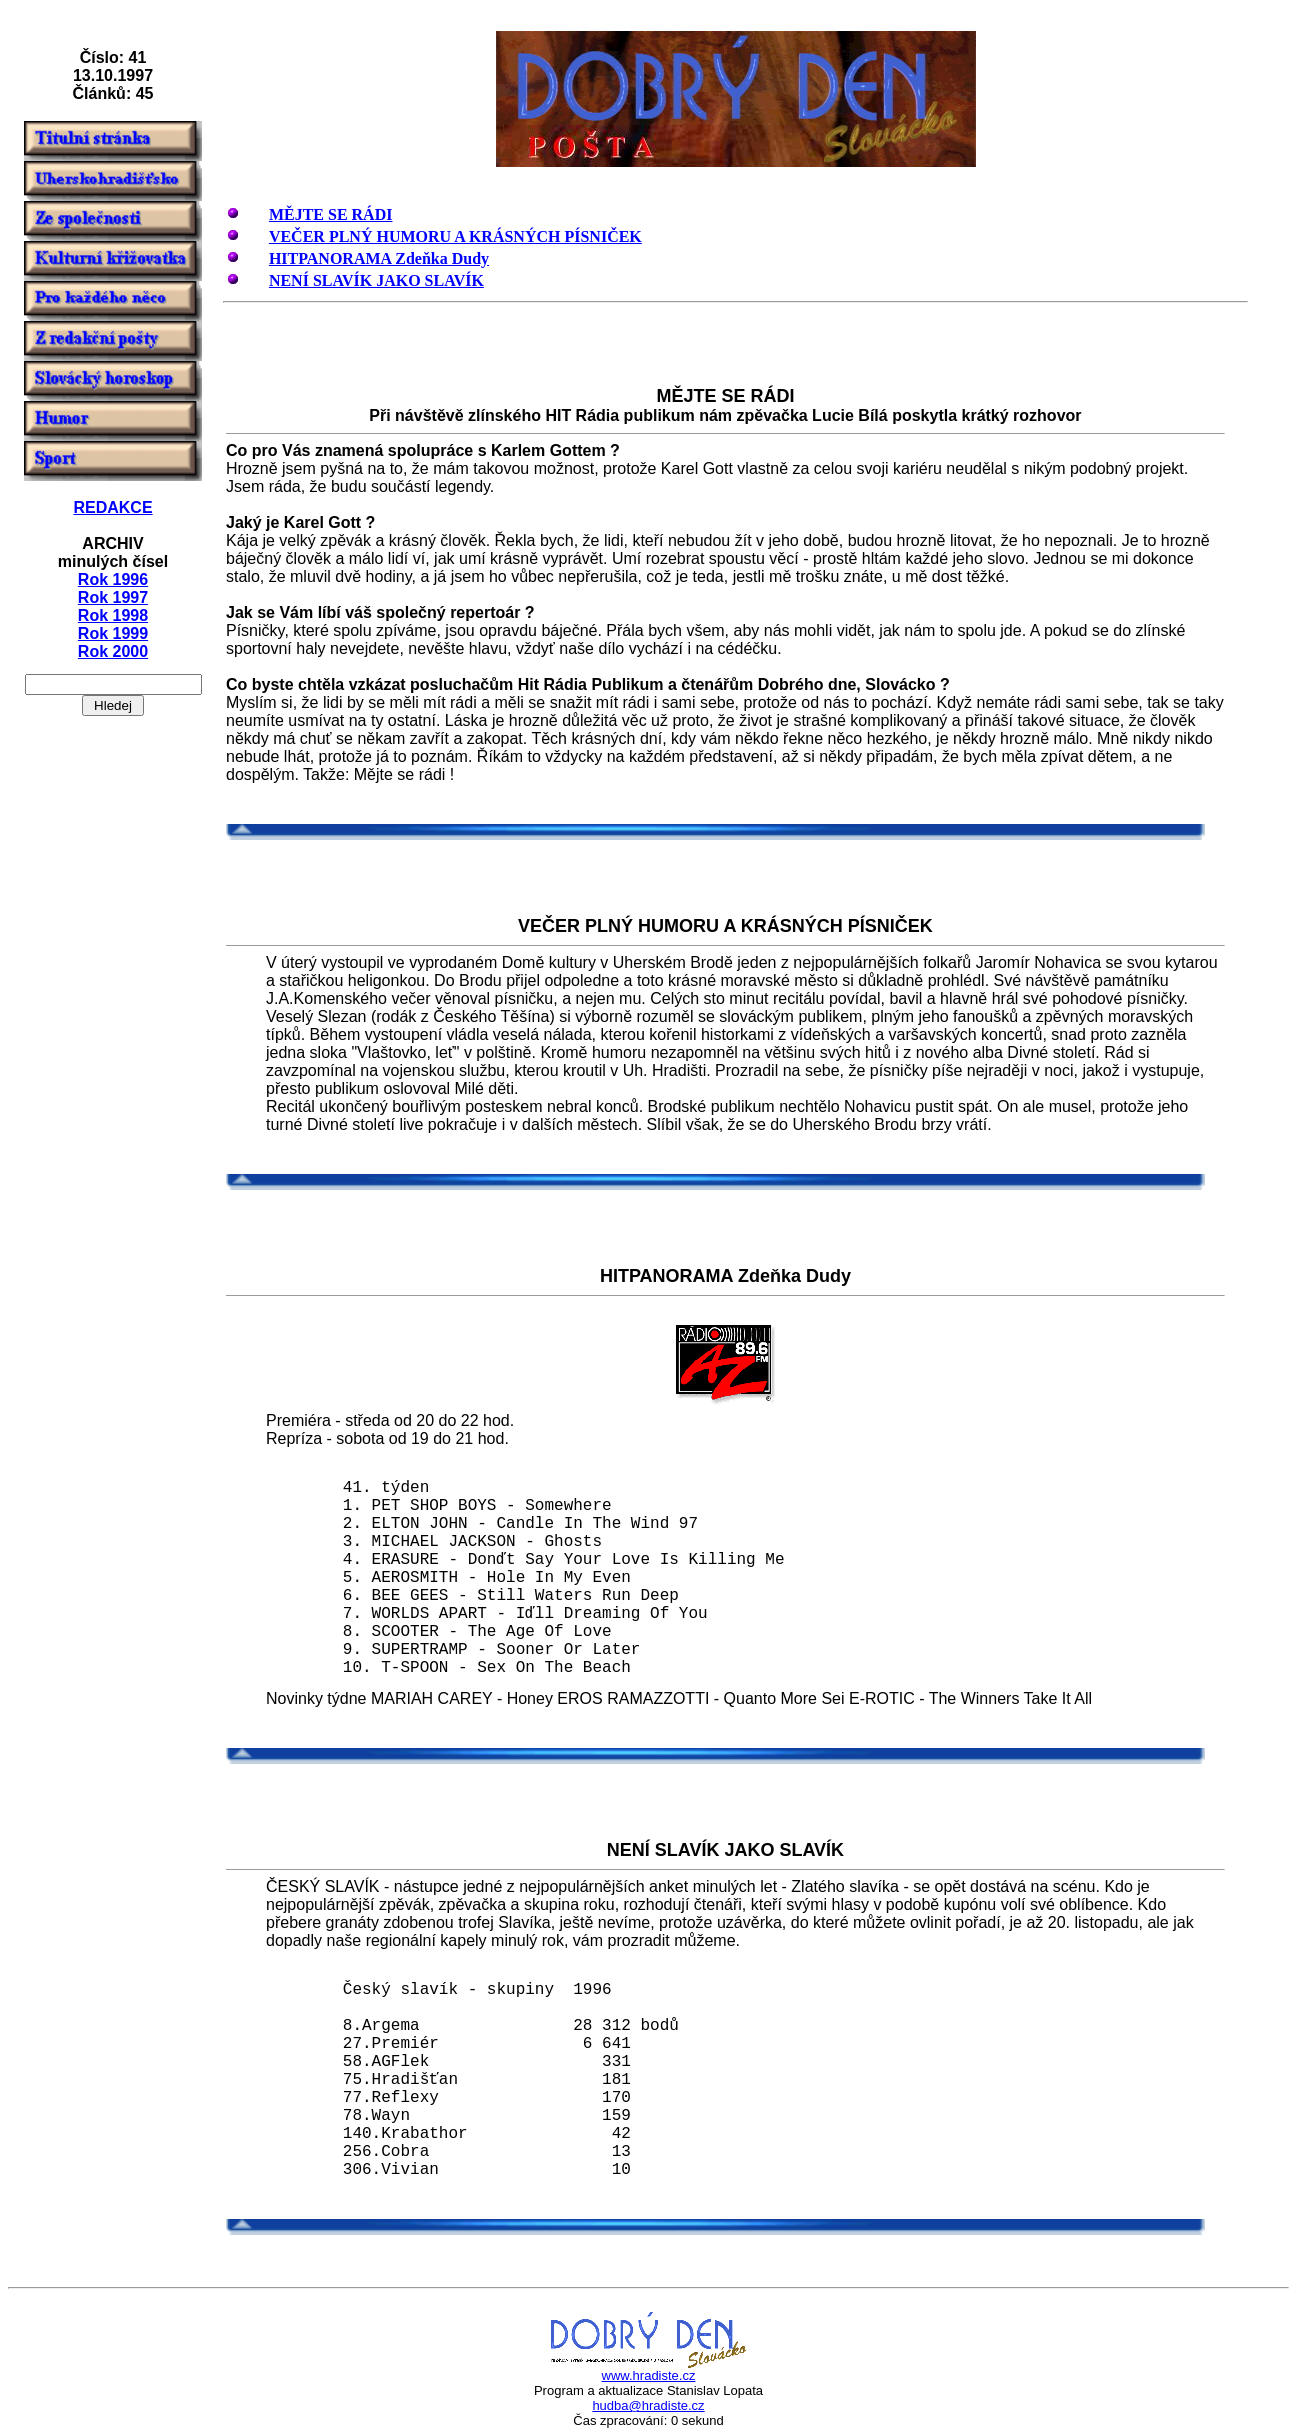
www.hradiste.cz (649, 2375)
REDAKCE (112, 507)
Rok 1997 (113, 597)
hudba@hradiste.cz (648, 2405)
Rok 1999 (113, 633)
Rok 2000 (113, 651)
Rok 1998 (113, 615)
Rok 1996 (113, 579)
